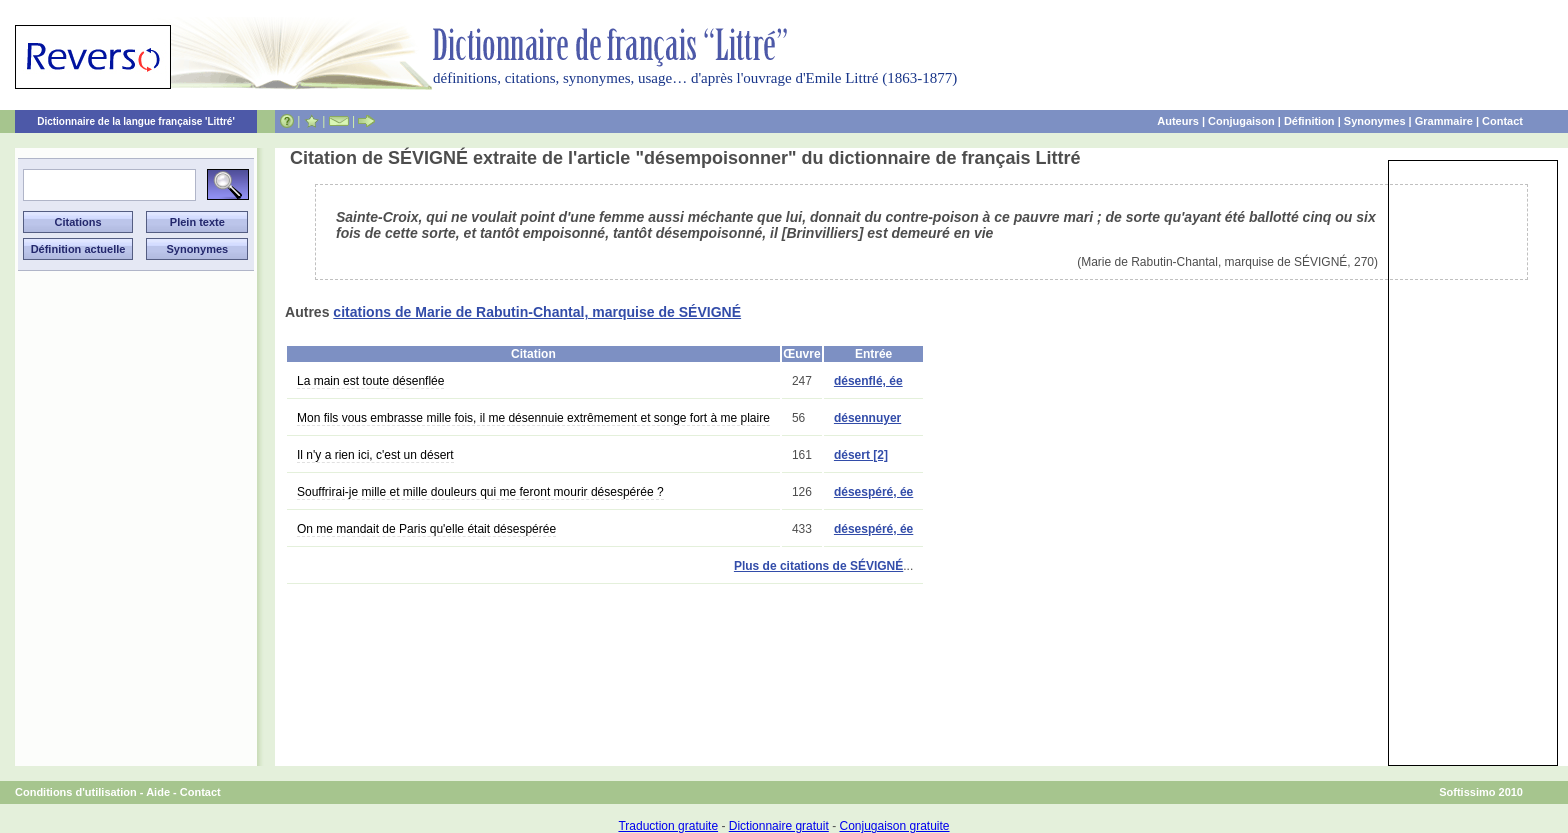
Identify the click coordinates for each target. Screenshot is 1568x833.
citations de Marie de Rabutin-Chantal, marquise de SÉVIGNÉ (537, 312)
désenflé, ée (868, 381)
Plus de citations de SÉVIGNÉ (818, 566)
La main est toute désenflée (370, 381)
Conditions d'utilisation (76, 792)
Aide (158, 792)
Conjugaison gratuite (894, 826)
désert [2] (861, 455)
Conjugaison (1241, 121)
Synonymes (1375, 121)
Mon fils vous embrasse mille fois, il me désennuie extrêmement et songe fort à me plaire (533, 418)
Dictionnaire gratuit (779, 826)
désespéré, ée (873, 492)
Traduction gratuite (668, 826)
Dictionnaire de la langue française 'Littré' (136, 121)
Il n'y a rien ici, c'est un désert (375, 455)
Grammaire (1444, 121)
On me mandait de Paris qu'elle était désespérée (426, 529)
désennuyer (867, 418)
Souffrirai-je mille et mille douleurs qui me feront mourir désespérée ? (480, 492)
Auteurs (1178, 121)
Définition (1309, 121)
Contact (1502, 121)
